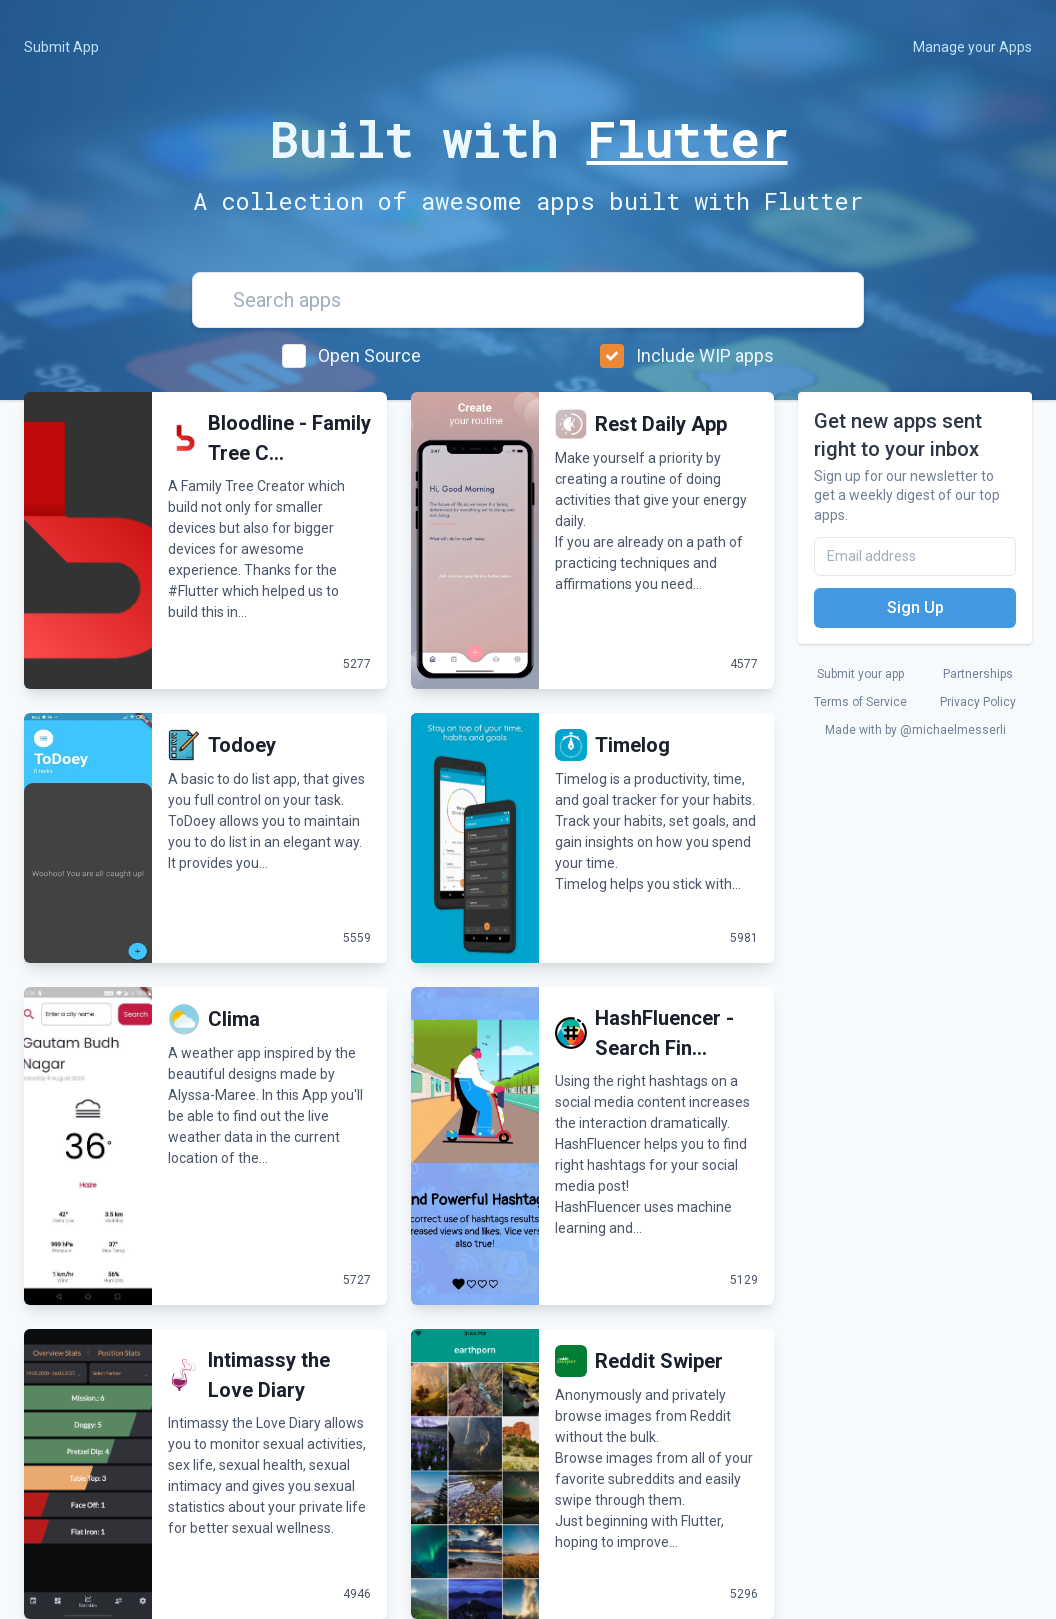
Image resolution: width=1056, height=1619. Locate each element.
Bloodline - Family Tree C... (289, 438)
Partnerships (978, 674)
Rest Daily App (661, 424)
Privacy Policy (978, 702)
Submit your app (860, 674)
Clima (234, 1019)
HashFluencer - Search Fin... (664, 1033)
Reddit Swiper (659, 1361)
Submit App (61, 47)
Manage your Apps (972, 47)
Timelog (632, 745)
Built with (528, 139)
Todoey (242, 745)
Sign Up (915, 607)
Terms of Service (860, 702)
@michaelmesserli (953, 730)
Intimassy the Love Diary (269, 1375)
